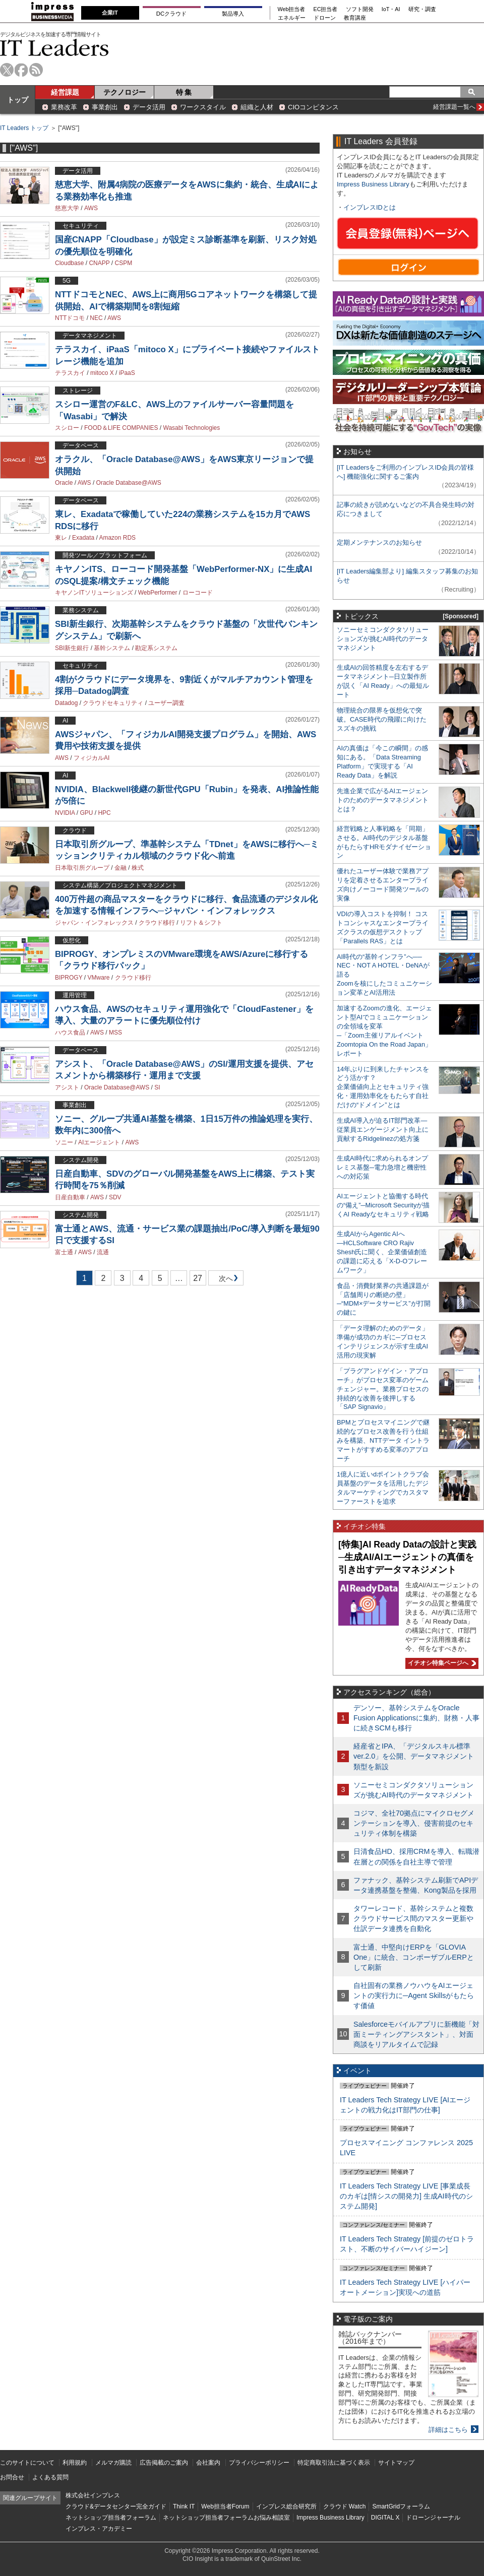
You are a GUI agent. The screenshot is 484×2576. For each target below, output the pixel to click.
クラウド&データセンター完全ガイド (116, 2506)
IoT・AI (391, 9)
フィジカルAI (91, 757)
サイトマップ (396, 2462)
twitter (7, 70)
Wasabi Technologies (191, 427)
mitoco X (102, 372)
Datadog (66, 702)
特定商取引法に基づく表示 (333, 2462)
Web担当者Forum (225, 2506)
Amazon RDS (117, 537)
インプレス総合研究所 (286, 2506)
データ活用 (149, 107)
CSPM (124, 263)
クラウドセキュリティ (113, 702)
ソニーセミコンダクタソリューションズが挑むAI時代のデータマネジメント (383, 639)
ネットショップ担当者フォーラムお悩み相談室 (226, 2517)
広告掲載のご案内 (164, 2462)
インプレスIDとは (369, 207)
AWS (91, 208)
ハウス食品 (70, 1032)
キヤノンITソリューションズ (94, 592)
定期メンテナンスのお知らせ (379, 542)
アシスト (67, 1087)
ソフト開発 (360, 9)
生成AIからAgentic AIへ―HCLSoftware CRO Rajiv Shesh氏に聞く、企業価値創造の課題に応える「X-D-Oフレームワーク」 (382, 1252)
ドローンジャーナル (433, 2517)
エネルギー (292, 18)
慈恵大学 (67, 208)
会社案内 (208, 2462)
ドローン (325, 18)
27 (197, 1278)
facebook (21, 70)
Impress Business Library (373, 184)
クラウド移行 (157, 922)
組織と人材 (256, 107)
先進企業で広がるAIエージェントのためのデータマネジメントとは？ (383, 800)
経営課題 (65, 92)
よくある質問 (50, 2477)
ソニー (64, 1142)
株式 (138, 867)
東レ (61, 537)
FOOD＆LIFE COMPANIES (121, 427)
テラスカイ (70, 372)
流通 (103, 1252)
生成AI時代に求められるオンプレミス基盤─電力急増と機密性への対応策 (382, 1167)
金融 (120, 867)
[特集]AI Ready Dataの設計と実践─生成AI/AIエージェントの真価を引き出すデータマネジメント (407, 1556)
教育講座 (355, 18)
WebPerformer (157, 592)
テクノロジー (124, 92)
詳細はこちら (448, 2429)
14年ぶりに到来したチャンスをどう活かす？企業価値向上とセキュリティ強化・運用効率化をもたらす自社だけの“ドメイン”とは (383, 1087)
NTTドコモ (70, 317)
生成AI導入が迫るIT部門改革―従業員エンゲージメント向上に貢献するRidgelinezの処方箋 (383, 1129)
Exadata (83, 537)
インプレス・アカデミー (99, 2528)
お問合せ (12, 2477)
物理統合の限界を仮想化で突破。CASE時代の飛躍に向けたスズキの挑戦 (382, 719)
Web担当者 (292, 9)
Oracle (64, 482)
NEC (96, 317)
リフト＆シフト (201, 922)
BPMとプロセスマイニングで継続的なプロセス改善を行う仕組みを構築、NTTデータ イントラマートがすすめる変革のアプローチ (383, 1440)
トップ (17, 100)
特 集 (184, 92)
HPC (104, 812)
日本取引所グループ (82, 867)
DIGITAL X (385, 2517)
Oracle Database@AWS (128, 482)
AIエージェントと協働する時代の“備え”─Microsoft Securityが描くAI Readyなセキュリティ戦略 (383, 1205)
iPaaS (127, 372)
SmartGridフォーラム (401, 2506)
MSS (115, 1032)
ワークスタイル (203, 107)
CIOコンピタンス (313, 107)
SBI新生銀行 (72, 648)
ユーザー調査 (166, 702)
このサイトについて (27, 2462)
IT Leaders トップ (24, 128)
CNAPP (99, 263)
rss (36, 70)
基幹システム (112, 648)
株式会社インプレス (93, 2495)
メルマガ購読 (113, 2462)
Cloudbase (69, 263)
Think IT (184, 2506)
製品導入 (233, 14)
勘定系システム (156, 648)
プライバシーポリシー (259, 2462)
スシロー (67, 427)
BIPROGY (68, 977)
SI (157, 1087)
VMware (98, 977)
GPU (86, 812)
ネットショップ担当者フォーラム (111, 2517)
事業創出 (105, 107)
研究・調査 (422, 9)
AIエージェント (99, 1142)
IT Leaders (54, 47)
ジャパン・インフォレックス (94, 922)
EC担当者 (326, 9)
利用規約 (75, 2462)
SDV (115, 1197)
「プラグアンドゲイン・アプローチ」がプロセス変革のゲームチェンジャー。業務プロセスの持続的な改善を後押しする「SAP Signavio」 (383, 1389)
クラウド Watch (344, 2506)
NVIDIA (65, 812)
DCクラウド (171, 14)
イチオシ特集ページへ (440, 1663)
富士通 (64, 1252)
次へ (224, 1280)
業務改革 (64, 107)
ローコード (198, 592)
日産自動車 (70, 1197)
